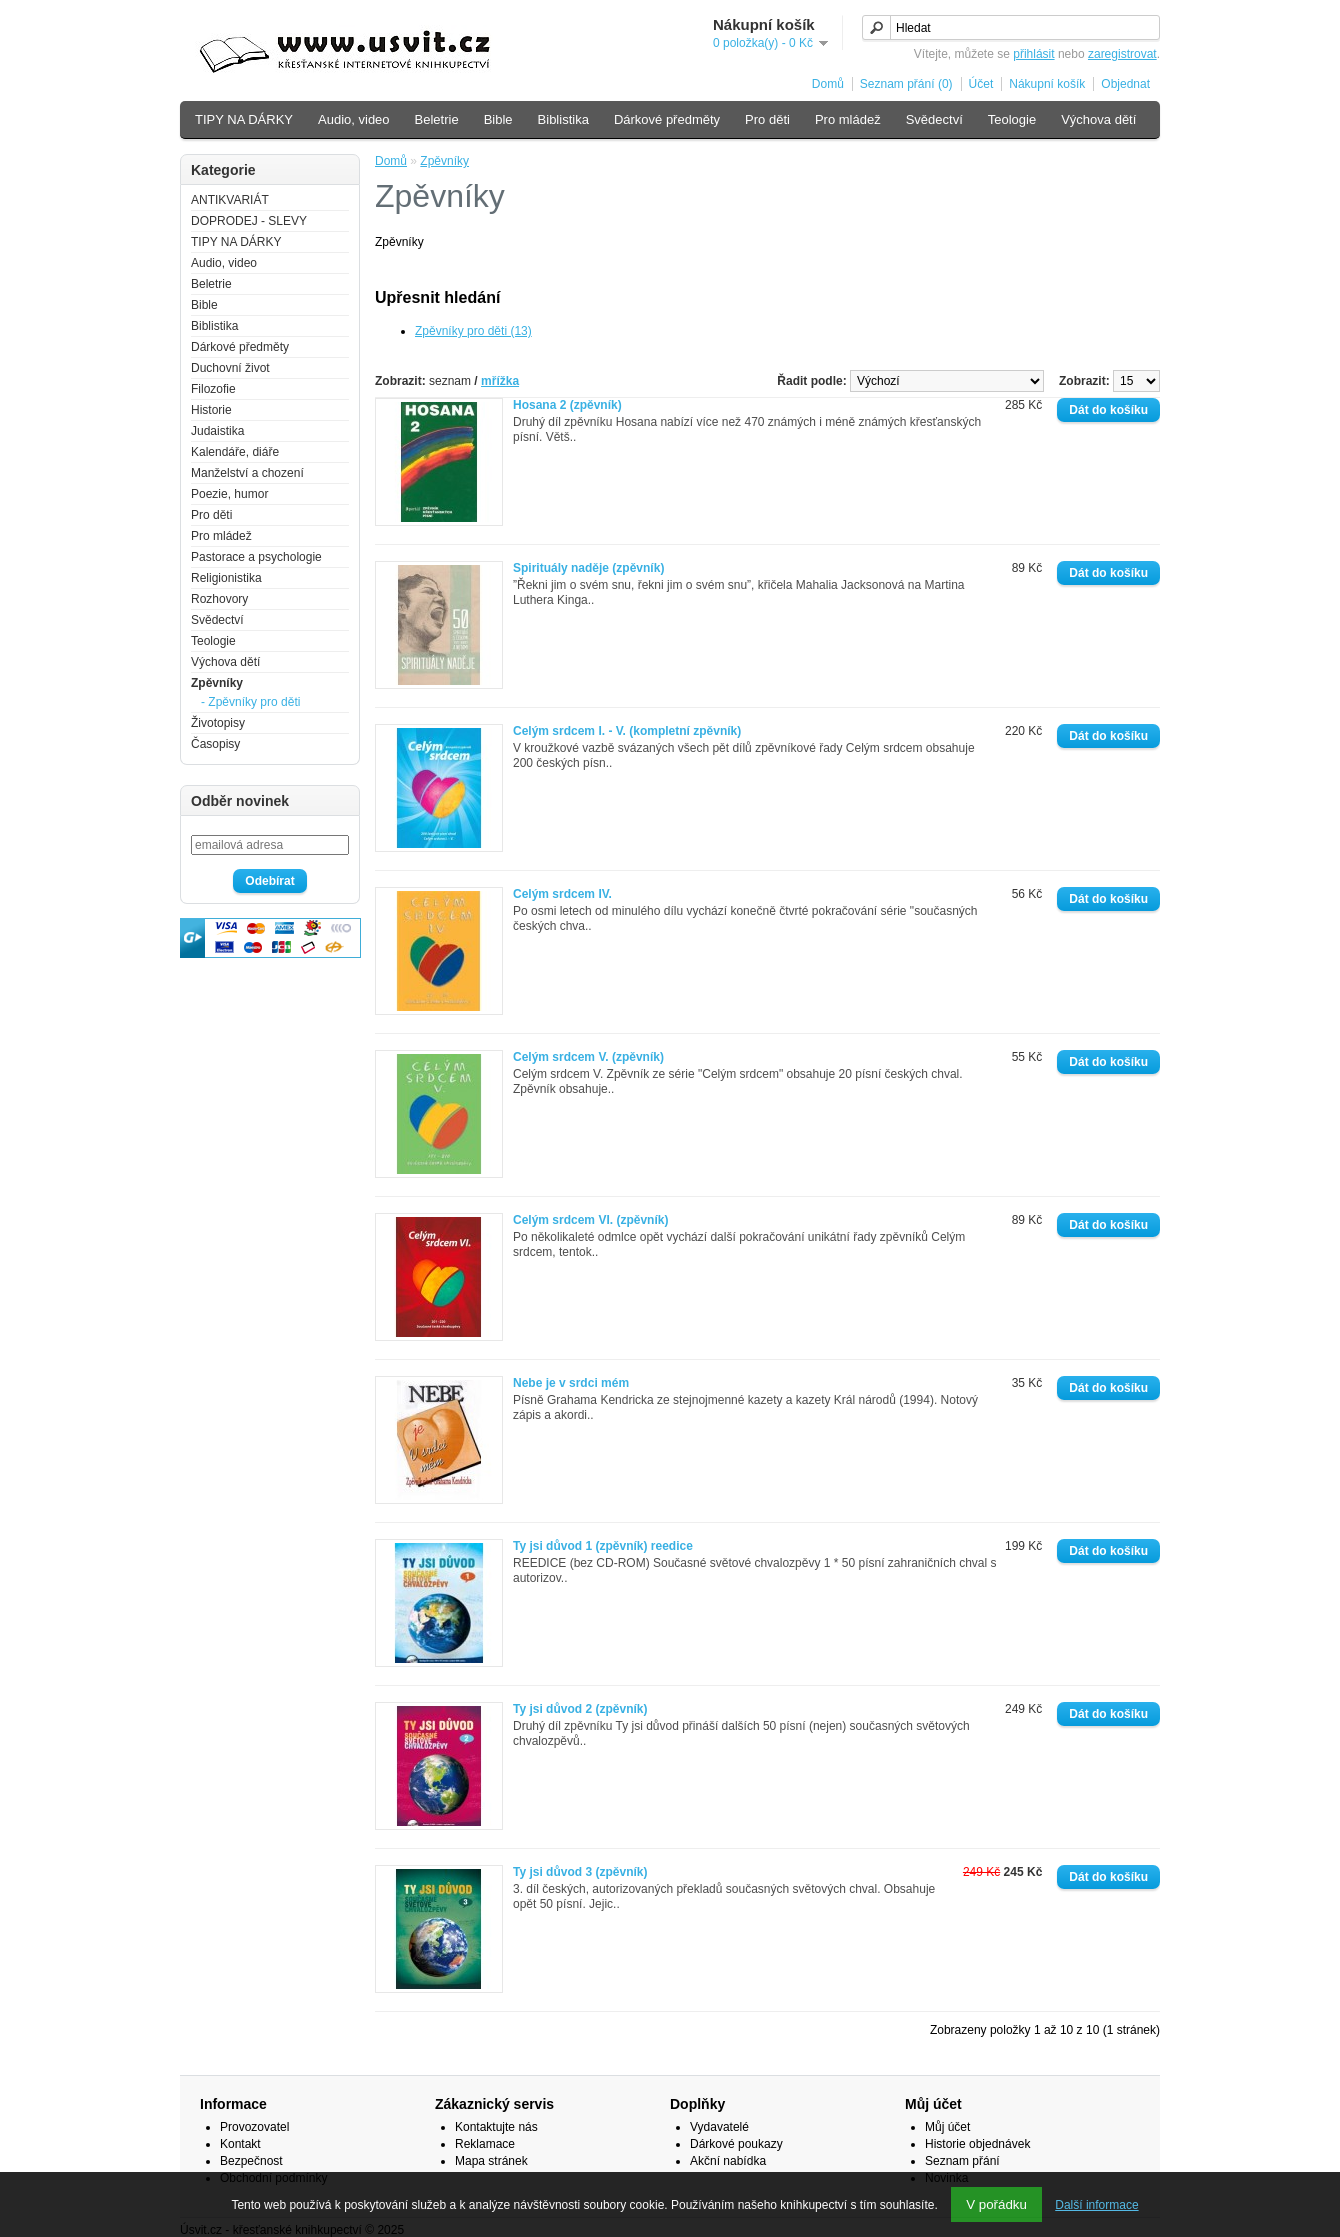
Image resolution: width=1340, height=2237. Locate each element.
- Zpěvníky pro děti (250, 702)
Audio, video (354, 119)
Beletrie (437, 119)
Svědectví (934, 119)
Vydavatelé (719, 2127)
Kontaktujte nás (496, 2127)
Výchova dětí (1098, 119)
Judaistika (217, 431)
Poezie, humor (229, 494)
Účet (981, 84)
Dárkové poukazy (736, 2144)
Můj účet (947, 2127)
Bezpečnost (251, 2161)
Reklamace (485, 2144)
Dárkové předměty (667, 119)
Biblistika (563, 119)
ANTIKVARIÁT (230, 200)
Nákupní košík (1047, 84)
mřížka (500, 381)
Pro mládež (848, 119)
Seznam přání (962, 2161)
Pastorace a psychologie (256, 557)
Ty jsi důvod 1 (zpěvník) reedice (603, 1546)
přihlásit (1033, 54)
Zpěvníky (217, 683)
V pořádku (996, 2204)
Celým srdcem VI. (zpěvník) (590, 1220)
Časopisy (215, 744)
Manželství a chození (247, 473)
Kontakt (240, 2144)
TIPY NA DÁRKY (244, 119)
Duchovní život (230, 368)
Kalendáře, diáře (235, 452)
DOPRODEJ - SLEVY (249, 221)
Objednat (1125, 84)
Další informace (1096, 2205)
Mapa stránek (491, 2161)
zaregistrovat (1122, 54)
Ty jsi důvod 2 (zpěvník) (580, 1709)
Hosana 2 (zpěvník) (567, 405)
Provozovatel (254, 2127)
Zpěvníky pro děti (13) (473, 331)
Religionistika (226, 578)
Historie (211, 410)
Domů (828, 84)
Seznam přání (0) (906, 84)
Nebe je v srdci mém (571, 1383)
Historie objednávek (977, 2144)
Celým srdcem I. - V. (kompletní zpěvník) (627, 731)
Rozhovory (219, 599)
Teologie (1012, 119)
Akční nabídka (728, 2161)
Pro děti (767, 119)
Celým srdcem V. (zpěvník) (588, 1057)
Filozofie (213, 389)
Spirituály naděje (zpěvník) (588, 568)
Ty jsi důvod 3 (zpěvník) (580, 1872)
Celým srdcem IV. (562, 894)
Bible (498, 119)
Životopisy (218, 723)
